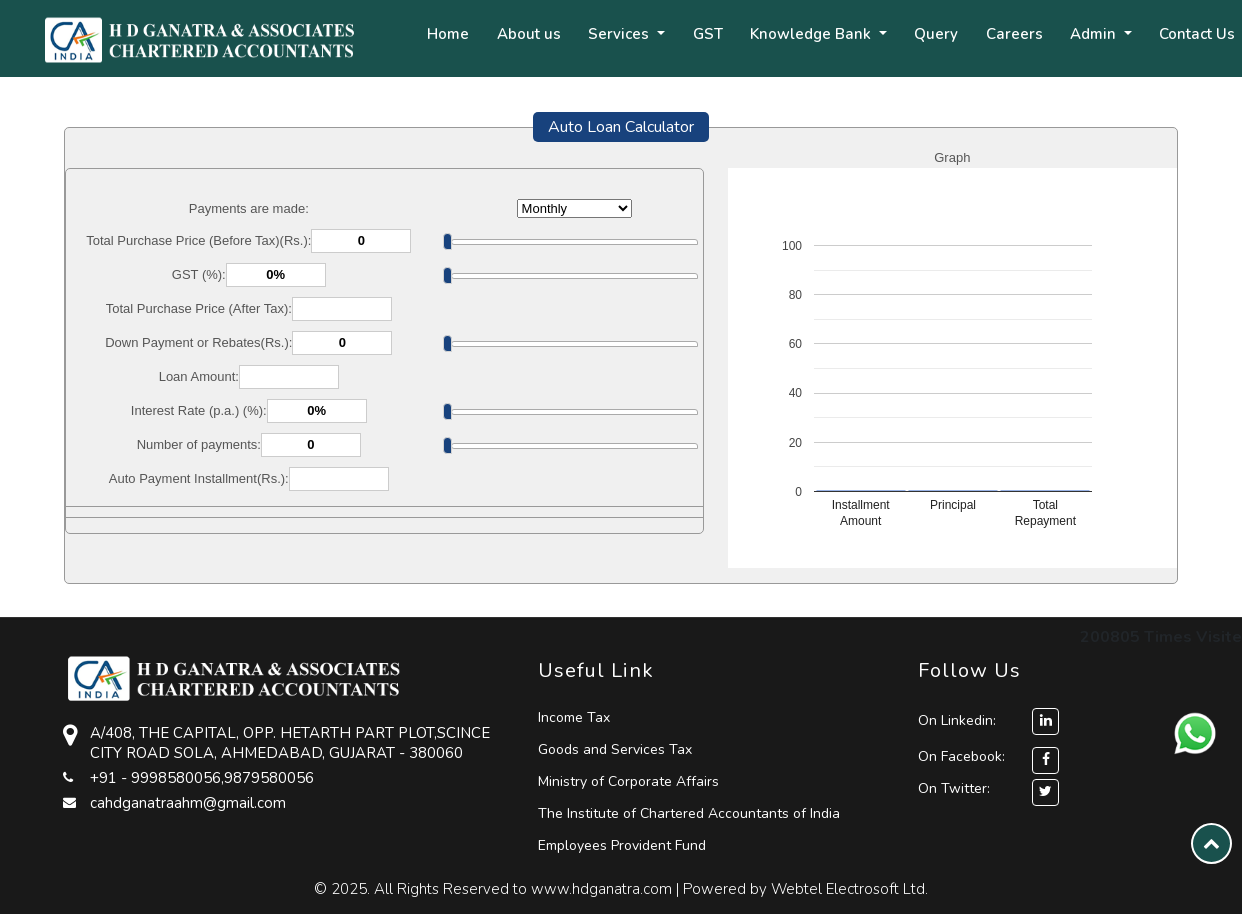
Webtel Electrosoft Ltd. (849, 889)
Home (448, 34)
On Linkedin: (988, 720)
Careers (1014, 34)
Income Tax (574, 717)
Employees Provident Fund (622, 845)
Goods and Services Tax (615, 749)
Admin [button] (1095, 34)
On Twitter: (954, 788)
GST (708, 34)
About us (529, 34)
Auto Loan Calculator (621, 127)
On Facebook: (961, 756)
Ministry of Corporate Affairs (628, 781)
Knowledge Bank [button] (812, 34)
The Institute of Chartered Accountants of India (689, 813)
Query (936, 34)
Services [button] (620, 34)
